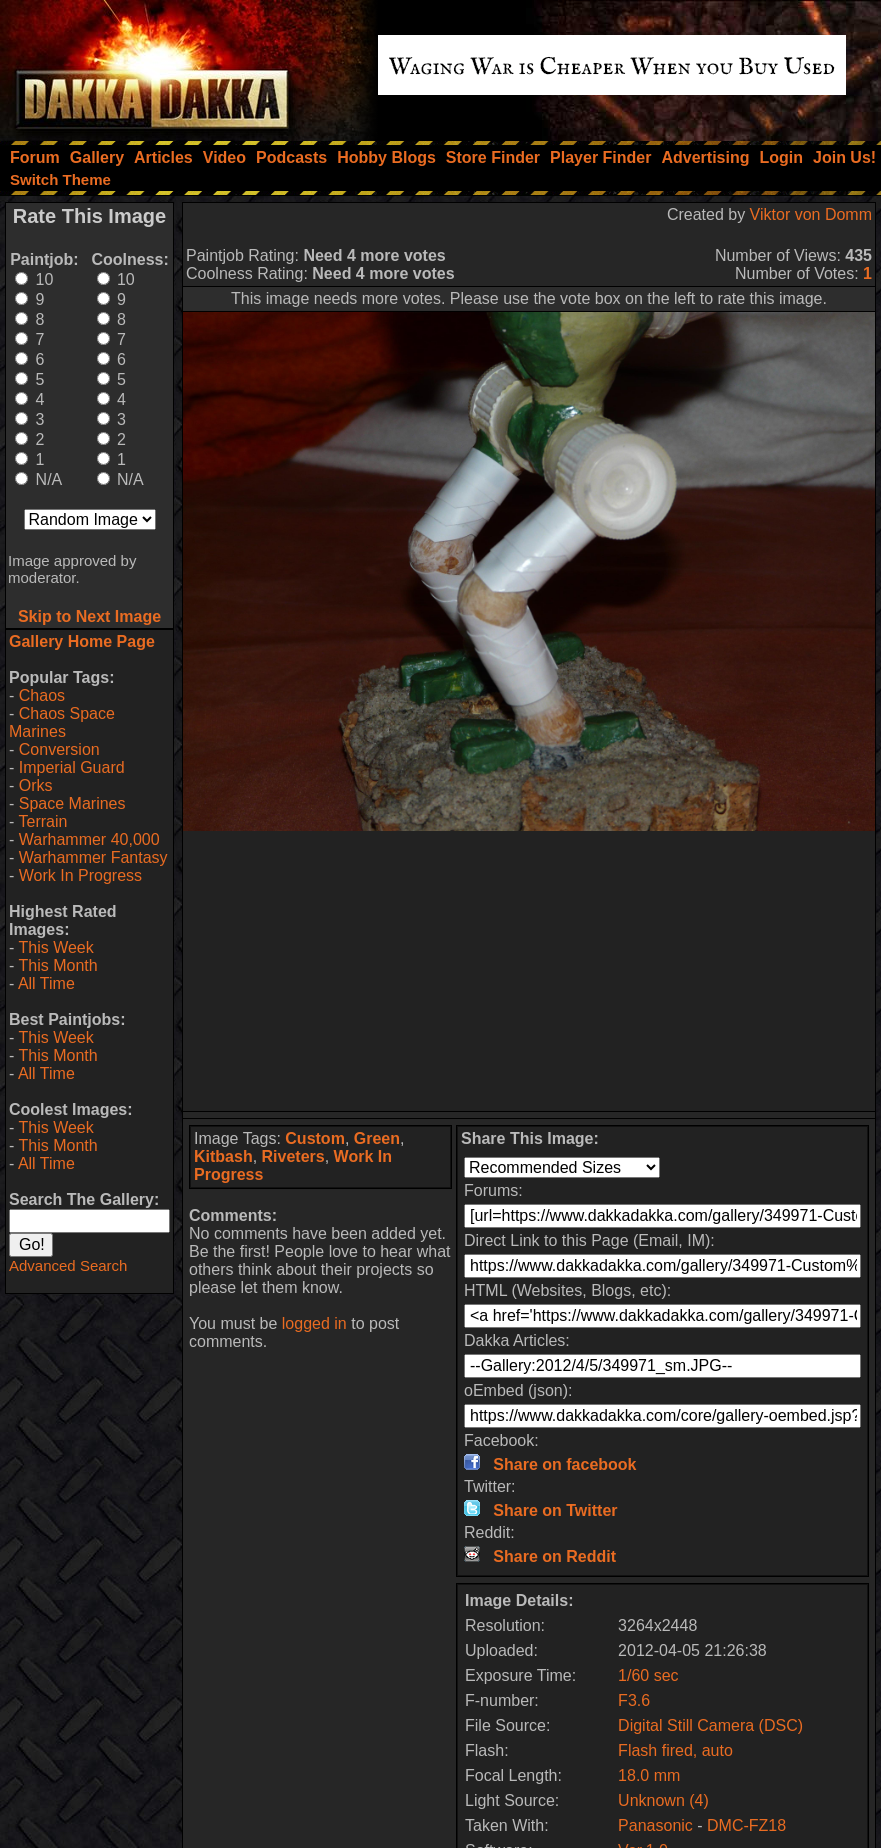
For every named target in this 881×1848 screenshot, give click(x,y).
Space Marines (72, 803)
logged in (314, 1323)
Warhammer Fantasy (93, 857)
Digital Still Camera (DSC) (710, 1725)
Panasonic (655, 1825)
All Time (46, 983)
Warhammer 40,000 (89, 839)
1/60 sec (648, 1675)
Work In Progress (80, 875)
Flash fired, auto (675, 1750)
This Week (55, 947)
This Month (57, 965)
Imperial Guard (72, 767)
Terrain (42, 821)
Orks (36, 785)
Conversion (59, 749)
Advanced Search (68, 1265)
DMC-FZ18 (746, 1825)
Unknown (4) (663, 1800)
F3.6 (634, 1700)
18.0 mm (649, 1775)
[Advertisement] (529, 971)
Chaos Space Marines (62, 722)
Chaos (42, 695)
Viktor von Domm (811, 214)
